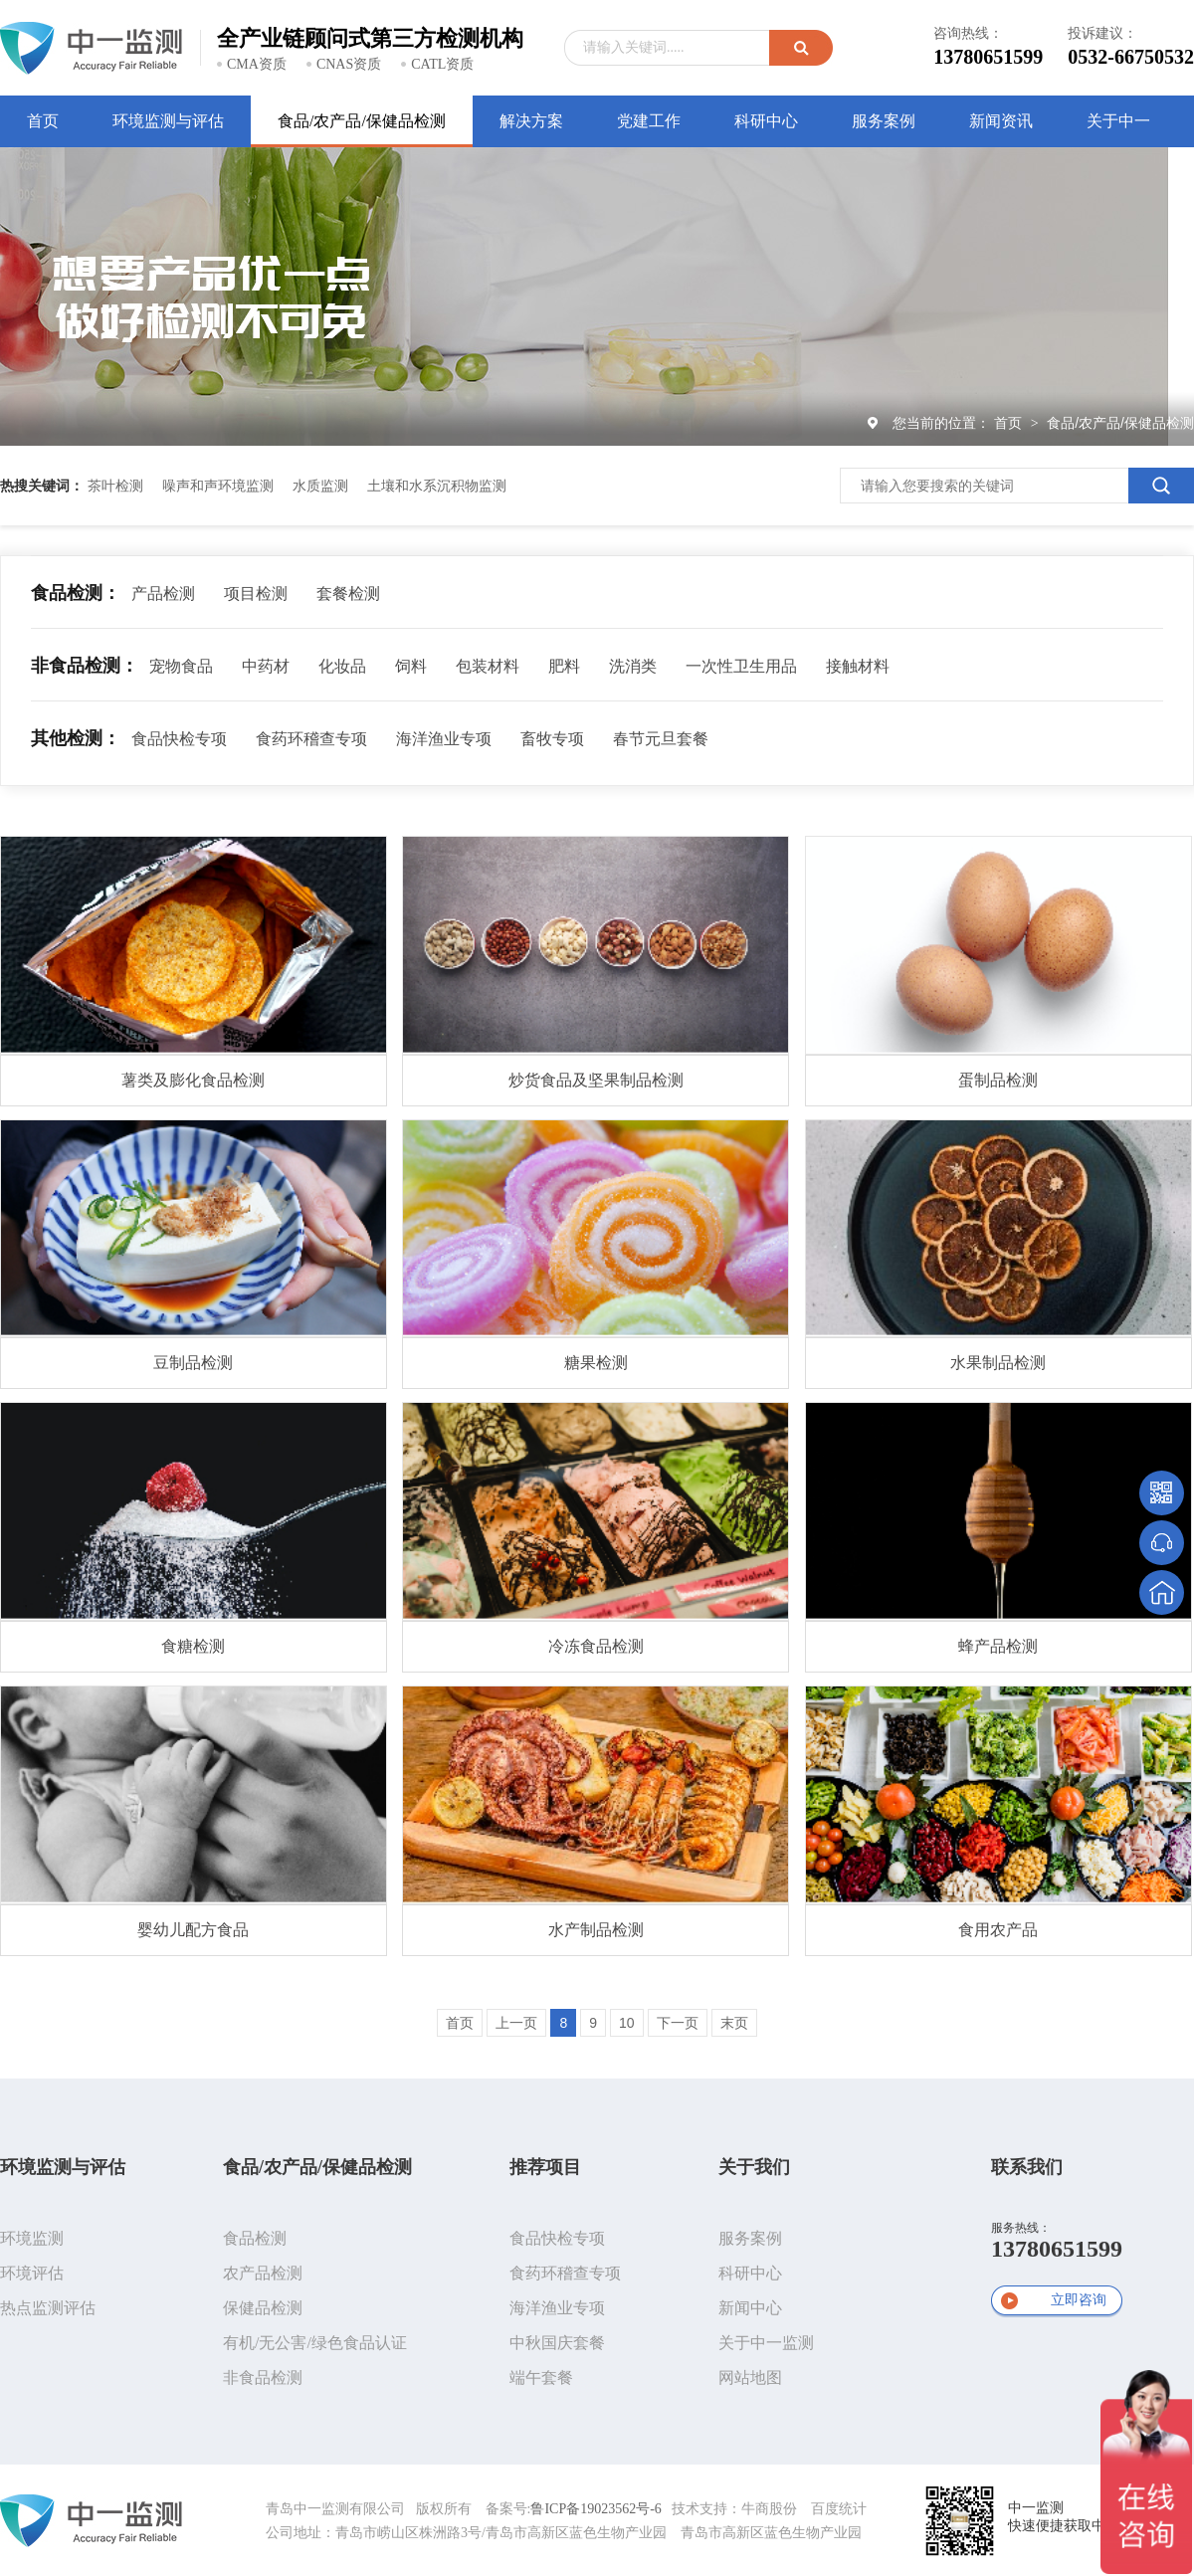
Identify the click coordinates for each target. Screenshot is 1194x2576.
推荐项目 (545, 2167)
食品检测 (255, 2238)
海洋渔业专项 (444, 738)
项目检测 (256, 593)
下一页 (677, 2023)
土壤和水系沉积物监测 (436, 486)
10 (627, 2023)
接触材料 (858, 666)
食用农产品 (998, 1929)
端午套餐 (541, 2377)
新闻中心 (750, 2307)
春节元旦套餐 (660, 738)
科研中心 (750, 2273)
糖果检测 (596, 1362)
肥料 (564, 666)
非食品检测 (262, 2377)
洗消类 (633, 666)
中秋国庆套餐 (557, 2342)
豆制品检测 (193, 1362)
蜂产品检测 (998, 1646)
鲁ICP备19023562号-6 (595, 2508)
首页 (1010, 423)
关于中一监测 (766, 2342)
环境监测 (32, 2238)
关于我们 (754, 2167)
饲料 (411, 666)
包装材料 (487, 666)
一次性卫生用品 (741, 666)
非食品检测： (84, 666)
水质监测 (320, 486)
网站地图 (750, 2377)
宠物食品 (181, 666)
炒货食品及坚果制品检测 (596, 1080)
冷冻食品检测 (596, 1646)
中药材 (266, 666)
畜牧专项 (552, 738)
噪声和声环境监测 (218, 486)
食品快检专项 (179, 738)
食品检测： (75, 593)
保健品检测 (262, 2307)
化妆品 (342, 666)
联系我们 (1027, 2167)
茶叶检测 (115, 486)
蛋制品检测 (998, 1080)
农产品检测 (262, 2273)
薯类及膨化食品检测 (193, 1080)
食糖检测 (193, 1646)
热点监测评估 (48, 2307)
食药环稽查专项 (311, 738)
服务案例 (750, 2238)
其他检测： (75, 738)
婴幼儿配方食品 (193, 1929)
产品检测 (163, 593)
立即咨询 (1078, 2299)
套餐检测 (348, 593)
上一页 (516, 2023)
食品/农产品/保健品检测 (1120, 423)
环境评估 (32, 2273)
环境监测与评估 (62, 2167)
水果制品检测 (998, 1362)
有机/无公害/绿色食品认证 (315, 2342)
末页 (734, 2023)
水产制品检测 (596, 1929)
